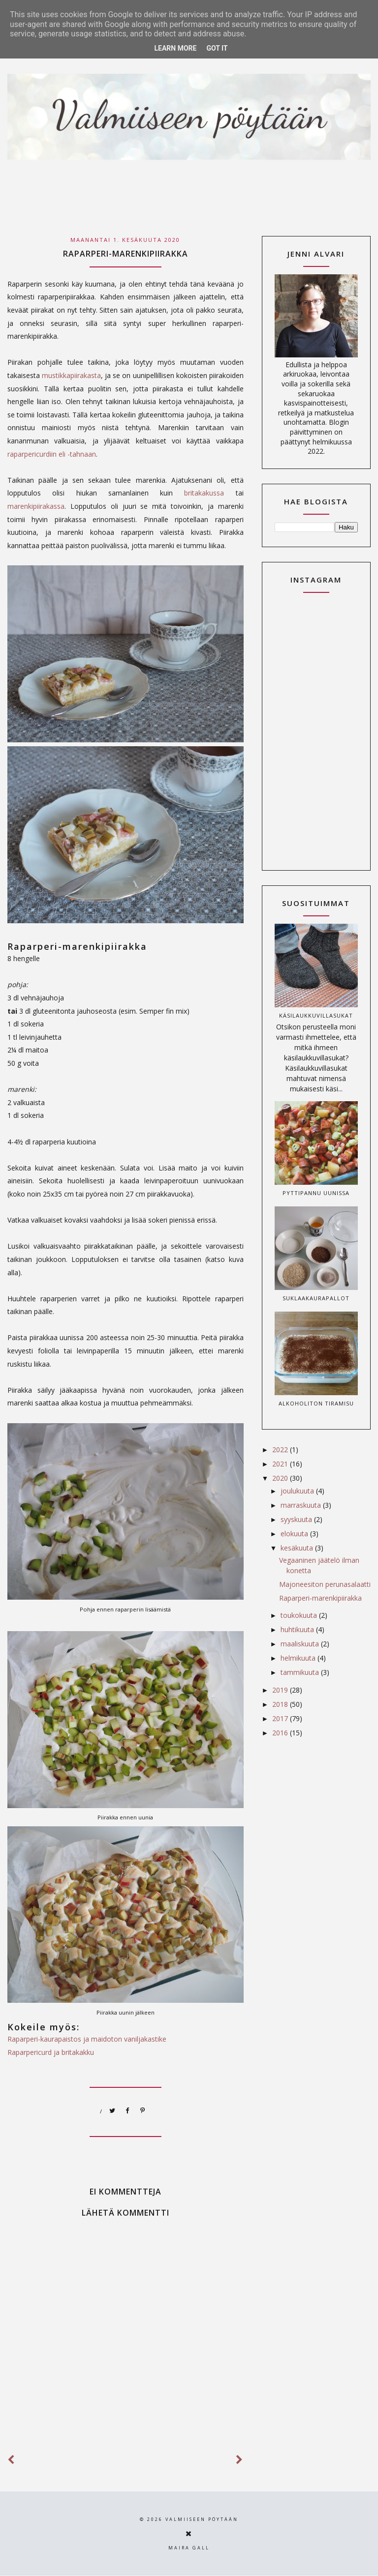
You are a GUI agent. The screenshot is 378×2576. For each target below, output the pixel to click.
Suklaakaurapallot (316, 1298)
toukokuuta (300, 1615)
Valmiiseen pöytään (201, 2519)
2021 (281, 1463)
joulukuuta (298, 1490)
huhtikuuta (298, 1629)
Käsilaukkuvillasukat (316, 1015)
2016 (281, 1732)
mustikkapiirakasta (71, 375)
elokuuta (295, 1533)
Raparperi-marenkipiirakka (320, 1598)
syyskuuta (297, 1519)
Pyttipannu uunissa (316, 1193)
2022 (281, 1449)
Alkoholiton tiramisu (316, 1403)
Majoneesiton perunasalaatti (325, 1584)
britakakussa (204, 493)
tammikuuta (301, 1672)
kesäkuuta (298, 1547)
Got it (216, 48)
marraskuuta (302, 1505)
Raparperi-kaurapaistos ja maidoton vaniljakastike (86, 2039)
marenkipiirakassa (35, 506)
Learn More (175, 48)
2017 (281, 1718)
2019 (281, 1690)
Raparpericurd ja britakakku (50, 2052)
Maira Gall (189, 2548)
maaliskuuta (301, 1643)
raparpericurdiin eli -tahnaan (51, 454)
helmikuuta (299, 1658)
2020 (281, 1478)
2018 (281, 1704)
